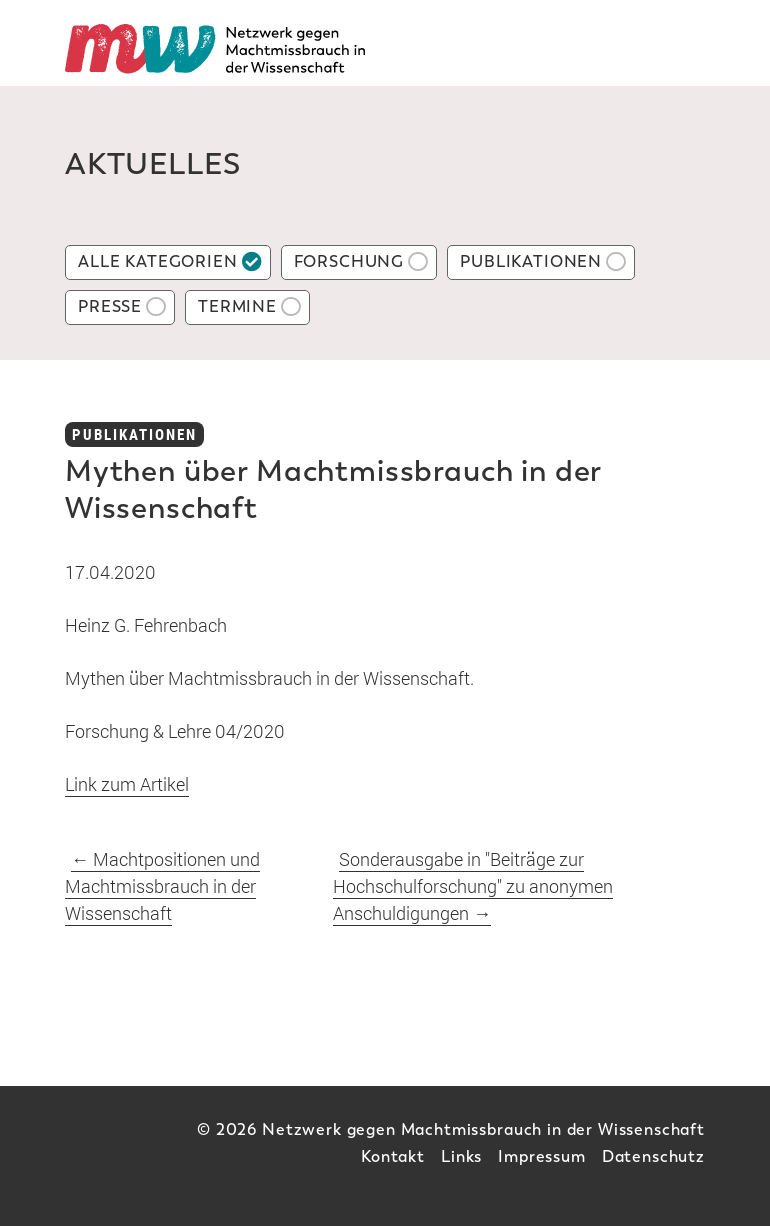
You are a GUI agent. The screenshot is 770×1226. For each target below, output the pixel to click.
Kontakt (393, 1156)
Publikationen (531, 261)
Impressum (542, 1156)
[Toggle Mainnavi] (683, 49)
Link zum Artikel (127, 784)
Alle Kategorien (158, 261)
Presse (110, 306)
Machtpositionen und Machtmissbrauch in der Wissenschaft (162, 886)
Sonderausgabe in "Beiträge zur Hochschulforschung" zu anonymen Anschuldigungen (473, 886)
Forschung (349, 261)
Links (461, 1156)
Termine (237, 306)
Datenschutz (653, 1156)
